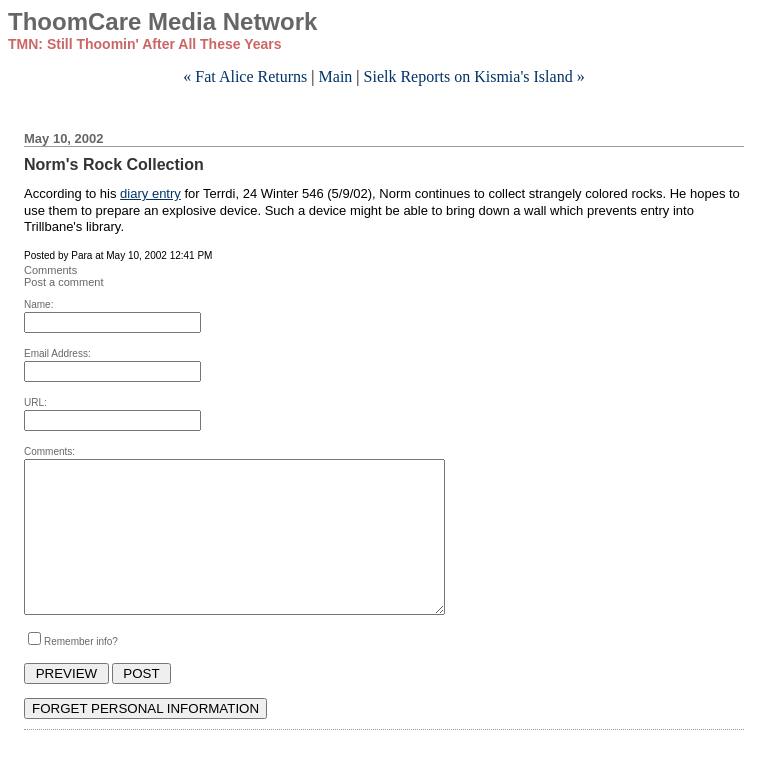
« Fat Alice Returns (245, 76)
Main (336, 76)
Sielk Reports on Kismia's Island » (474, 76)
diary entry (150, 193)
